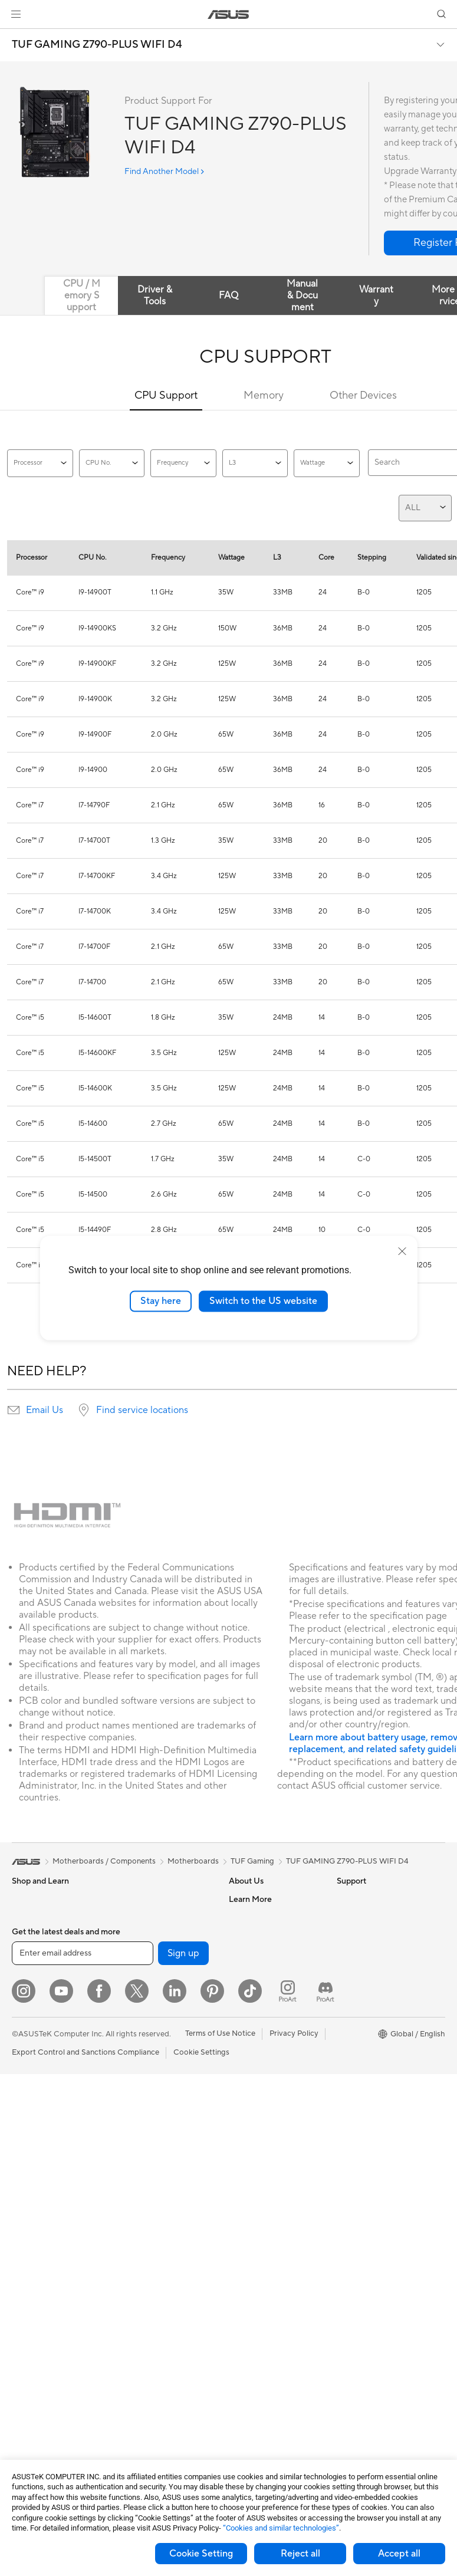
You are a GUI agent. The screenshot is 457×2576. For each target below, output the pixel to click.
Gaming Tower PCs (45, 2184)
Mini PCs (27, 2219)
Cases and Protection (155, 2290)
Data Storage (141, 1899)
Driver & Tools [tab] (154, 295)
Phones (25, 1917)
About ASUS (251, 1899)
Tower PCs (30, 2166)
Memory (264, 395)
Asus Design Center (371, 1988)
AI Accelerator (143, 1934)
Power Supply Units (46, 2388)
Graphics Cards (39, 2335)
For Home (29, 1988)
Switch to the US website (263, 1301)
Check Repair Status (265, 2059)
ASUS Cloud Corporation (273, 2005)
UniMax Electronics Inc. (270, 2023)
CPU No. (112, 463)
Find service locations (142, 1410)
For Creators (34, 2024)
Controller (136, 2361)
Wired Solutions (145, 2050)
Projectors (30, 2130)
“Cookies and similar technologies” (281, 2528)
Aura (345, 2094)
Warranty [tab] (376, 295)
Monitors (28, 2113)
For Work (28, 2006)
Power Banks (140, 2343)
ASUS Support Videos (267, 2165)
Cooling (26, 2370)
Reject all (300, 2553)
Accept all (399, 2553)
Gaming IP (136, 2396)
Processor (40, 463)
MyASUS (245, 2182)
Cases (22, 2353)
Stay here (160, 1301)
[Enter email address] (82, 2455)
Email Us (44, 1410)
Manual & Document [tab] (302, 295)
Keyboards (137, 2202)
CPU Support (166, 395)
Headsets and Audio (153, 2237)
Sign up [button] (183, 2455)
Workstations (35, 2237)
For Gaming (32, 2059)
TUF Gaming (252, 1861)
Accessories (33, 1952)
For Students (34, 2041)
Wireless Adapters (150, 2033)
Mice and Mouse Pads (156, 2220)
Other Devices (363, 395)
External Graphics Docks (161, 1916)
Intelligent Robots (149, 2095)
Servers (131, 2148)
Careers (243, 1916)
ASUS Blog (356, 2059)
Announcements (257, 1934)
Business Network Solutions (149, 2073)
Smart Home (140, 2166)
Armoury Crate (363, 2076)
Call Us (241, 2129)
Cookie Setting (201, 2553)
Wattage (326, 463)
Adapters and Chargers (159, 2308)
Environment (359, 1916)
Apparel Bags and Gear (158, 2273)
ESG (344, 1899)
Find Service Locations (268, 2076)
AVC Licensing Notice (374, 2041)
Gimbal (130, 2379)
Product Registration (265, 2094)
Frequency (183, 463)
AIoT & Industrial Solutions (163, 2113)
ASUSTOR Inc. (254, 1987)
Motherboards (37, 2317)
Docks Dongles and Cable (163, 2326)
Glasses (25, 2272)
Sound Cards (140, 1952)
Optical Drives (37, 2406)
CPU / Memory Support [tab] (81, 295)
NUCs (22, 2201)
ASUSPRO (355, 2005)
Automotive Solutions (374, 2023)
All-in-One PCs (37, 2148)
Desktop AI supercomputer (165, 2130)
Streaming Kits (143, 2255)
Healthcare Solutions (48, 1935)
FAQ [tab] (228, 295)
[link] (228, 14)
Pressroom (248, 1969)
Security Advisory (260, 2147)
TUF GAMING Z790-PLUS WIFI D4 (97, 44)
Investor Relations (260, 1952)
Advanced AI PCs (367, 1970)
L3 (255, 463)
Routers (132, 1988)
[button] (16, 14)
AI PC (347, 1952)
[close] (402, 1251)
